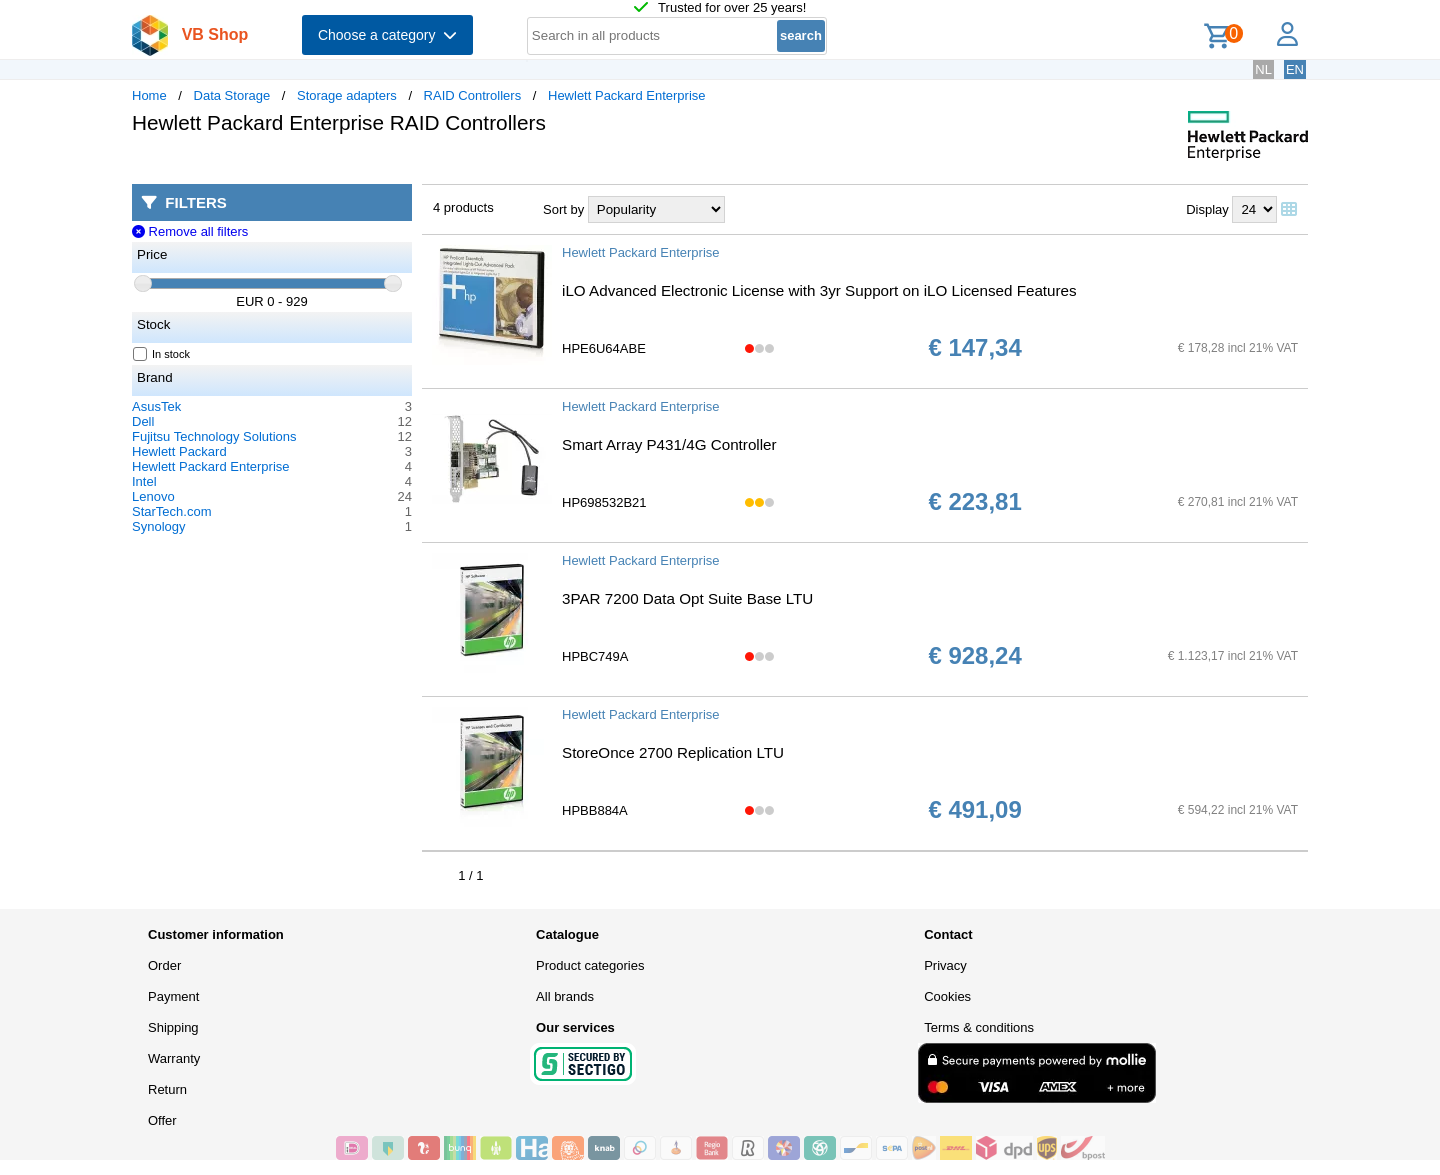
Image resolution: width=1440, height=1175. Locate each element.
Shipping (173, 1027)
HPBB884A (595, 810)
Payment (173, 996)
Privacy (945, 965)
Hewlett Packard (179, 451)
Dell (143, 421)
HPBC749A (595, 656)
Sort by (563, 209)
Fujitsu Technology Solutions (214, 436)
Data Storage (232, 95)
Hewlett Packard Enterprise (627, 95)
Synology (158, 526)
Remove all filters (190, 231)
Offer (162, 1120)
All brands (565, 996)
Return (167, 1089)
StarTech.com (171, 511)
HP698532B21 (604, 502)
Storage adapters (347, 95)
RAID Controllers (473, 95)
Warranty (174, 1058)
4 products (463, 207)
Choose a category (387, 35)
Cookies (947, 996)
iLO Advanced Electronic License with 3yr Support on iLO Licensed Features (819, 290)
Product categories (590, 965)
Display (1207, 209)
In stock (162, 354)
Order (164, 965)
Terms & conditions (979, 1027)
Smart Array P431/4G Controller (669, 444)
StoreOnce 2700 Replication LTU (673, 752)
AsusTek (156, 406)
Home (149, 95)
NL (1263, 69)
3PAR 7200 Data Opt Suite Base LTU (687, 598)
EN (1295, 69)
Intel (144, 481)
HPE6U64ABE (604, 348)
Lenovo (153, 496)
